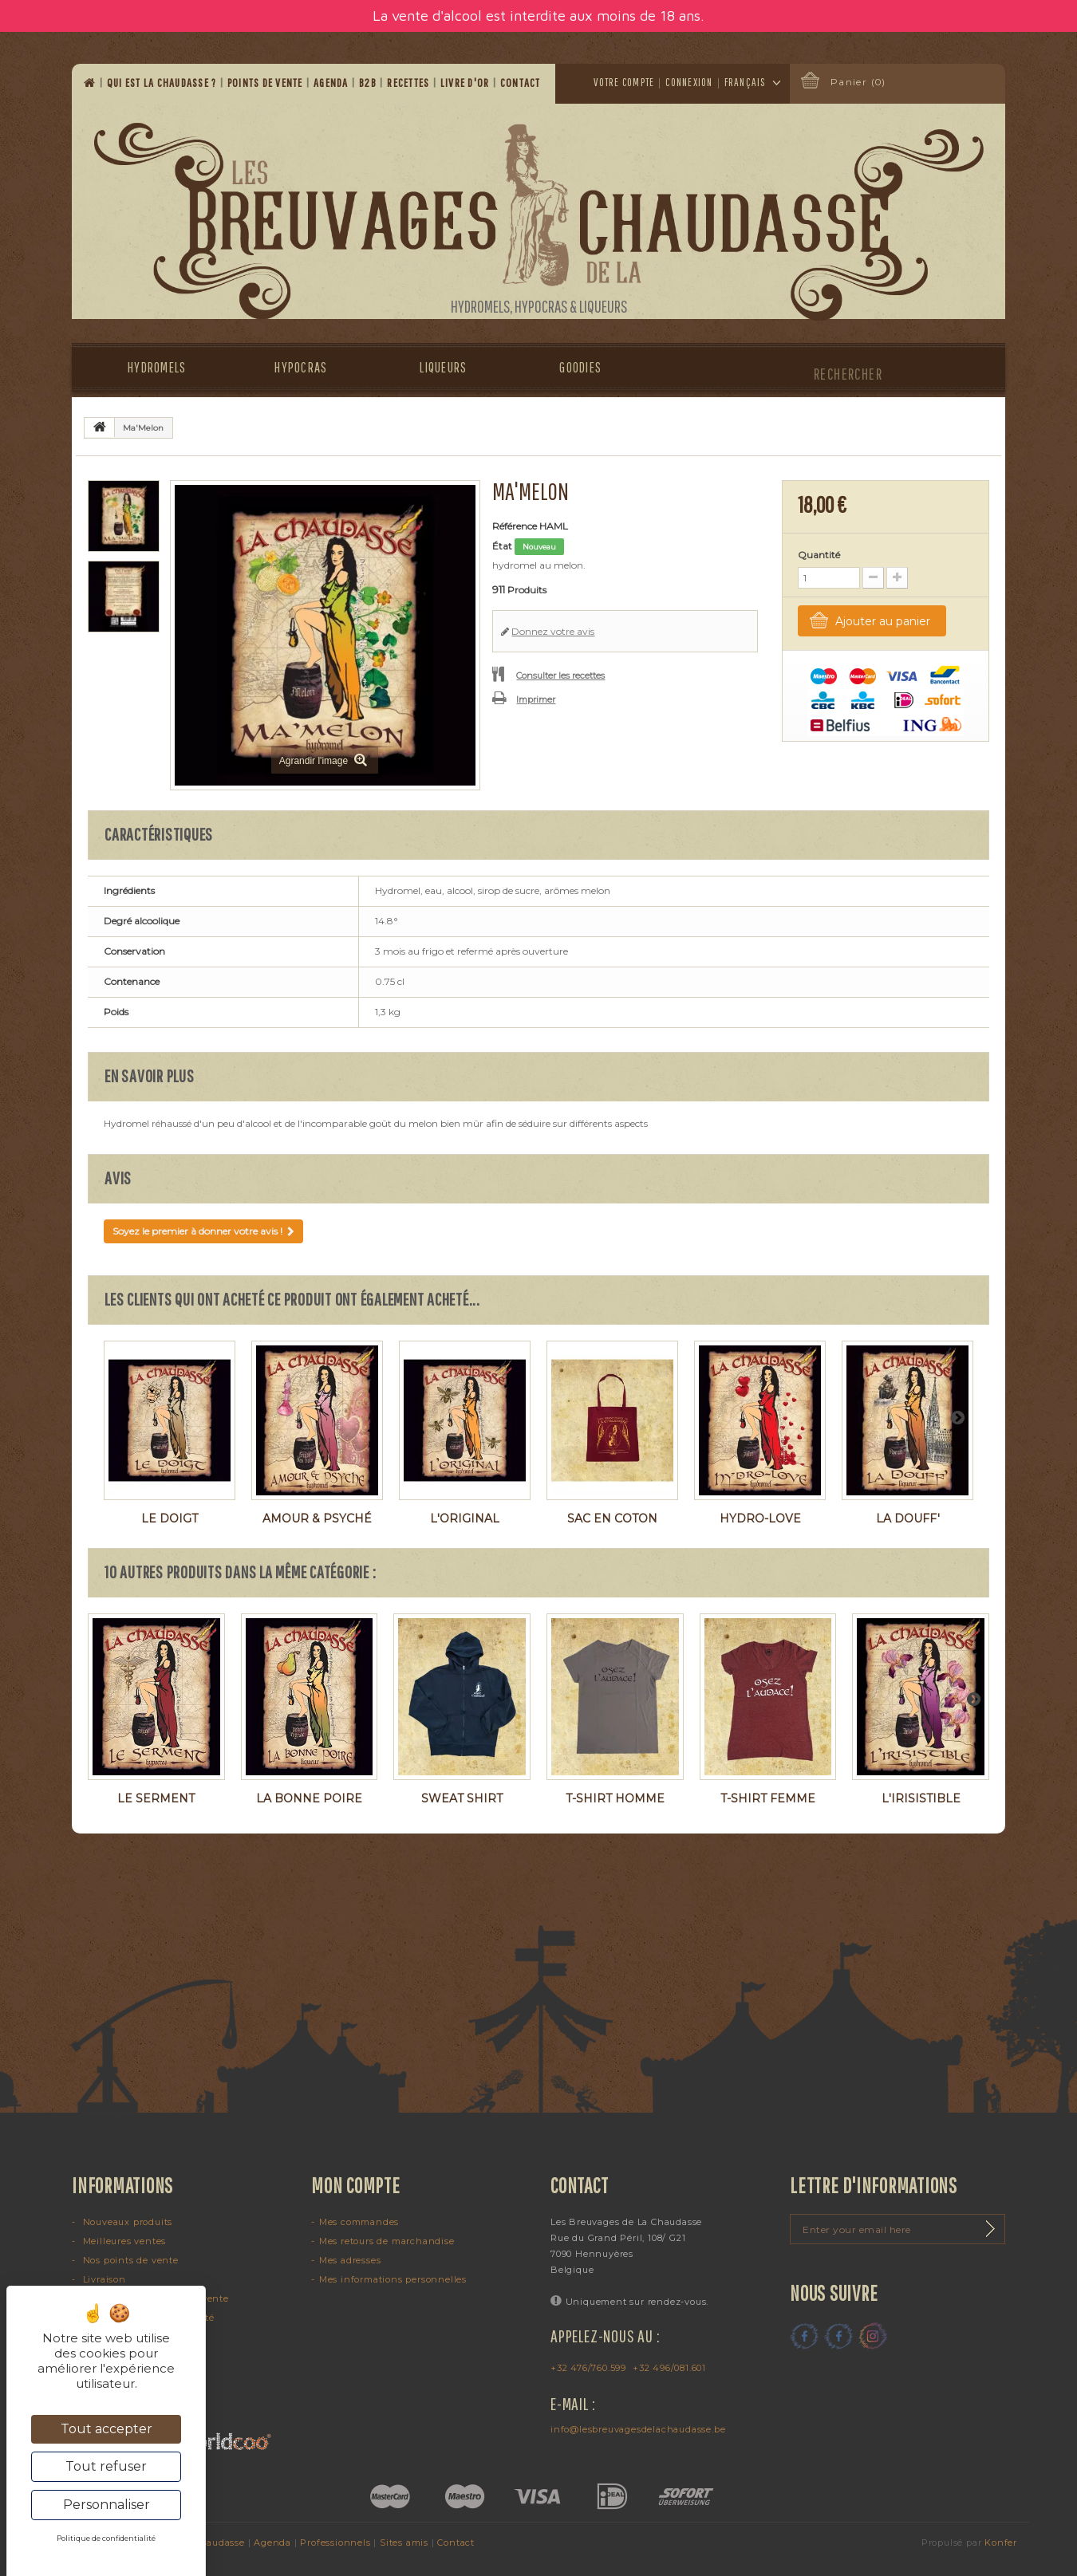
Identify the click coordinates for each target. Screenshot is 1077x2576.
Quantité (819, 555)
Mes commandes (359, 2221)
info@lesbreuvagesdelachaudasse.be (637, 2429)
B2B (369, 82)
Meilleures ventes (123, 2241)
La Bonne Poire (309, 1798)
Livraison (103, 2279)
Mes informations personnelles (393, 2279)
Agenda (332, 82)
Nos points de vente (129, 2260)
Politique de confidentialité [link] (106, 2538)
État (502, 546)
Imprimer (535, 699)
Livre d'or (466, 82)
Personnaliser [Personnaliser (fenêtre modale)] (106, 2504)
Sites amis (404, 2542)
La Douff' (908, 1518)
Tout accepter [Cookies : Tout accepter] (106, 2428)
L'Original (464, 1518)
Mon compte (355, 2185)
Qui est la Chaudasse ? (163, 82)
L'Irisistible (921, 1798)
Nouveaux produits (126, 2221)
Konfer (1000, 2542)
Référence (514, 526)
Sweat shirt (462, 1798)
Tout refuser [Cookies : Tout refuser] (106, 2466)
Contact (521, 82)
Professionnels (335, 2542)
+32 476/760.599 (588, 2367)
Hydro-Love (760, 1518)
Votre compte (624, 82)
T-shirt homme (615, 1798)
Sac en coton (612, 1518)
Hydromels (157, 367)
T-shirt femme (767, 1798)
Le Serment (156, 1798)
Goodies (580, 367)
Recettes (409, 82)
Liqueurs (443, 367)
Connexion (688, 82)
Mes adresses (350, 2260)
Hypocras (300, 367)
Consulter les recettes (560, 675)
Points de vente (266, 82)
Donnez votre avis (552, 631)
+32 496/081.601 (669, 2367)
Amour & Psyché (317, 1518)
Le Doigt (169, 1518)
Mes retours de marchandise (387, 2241)
